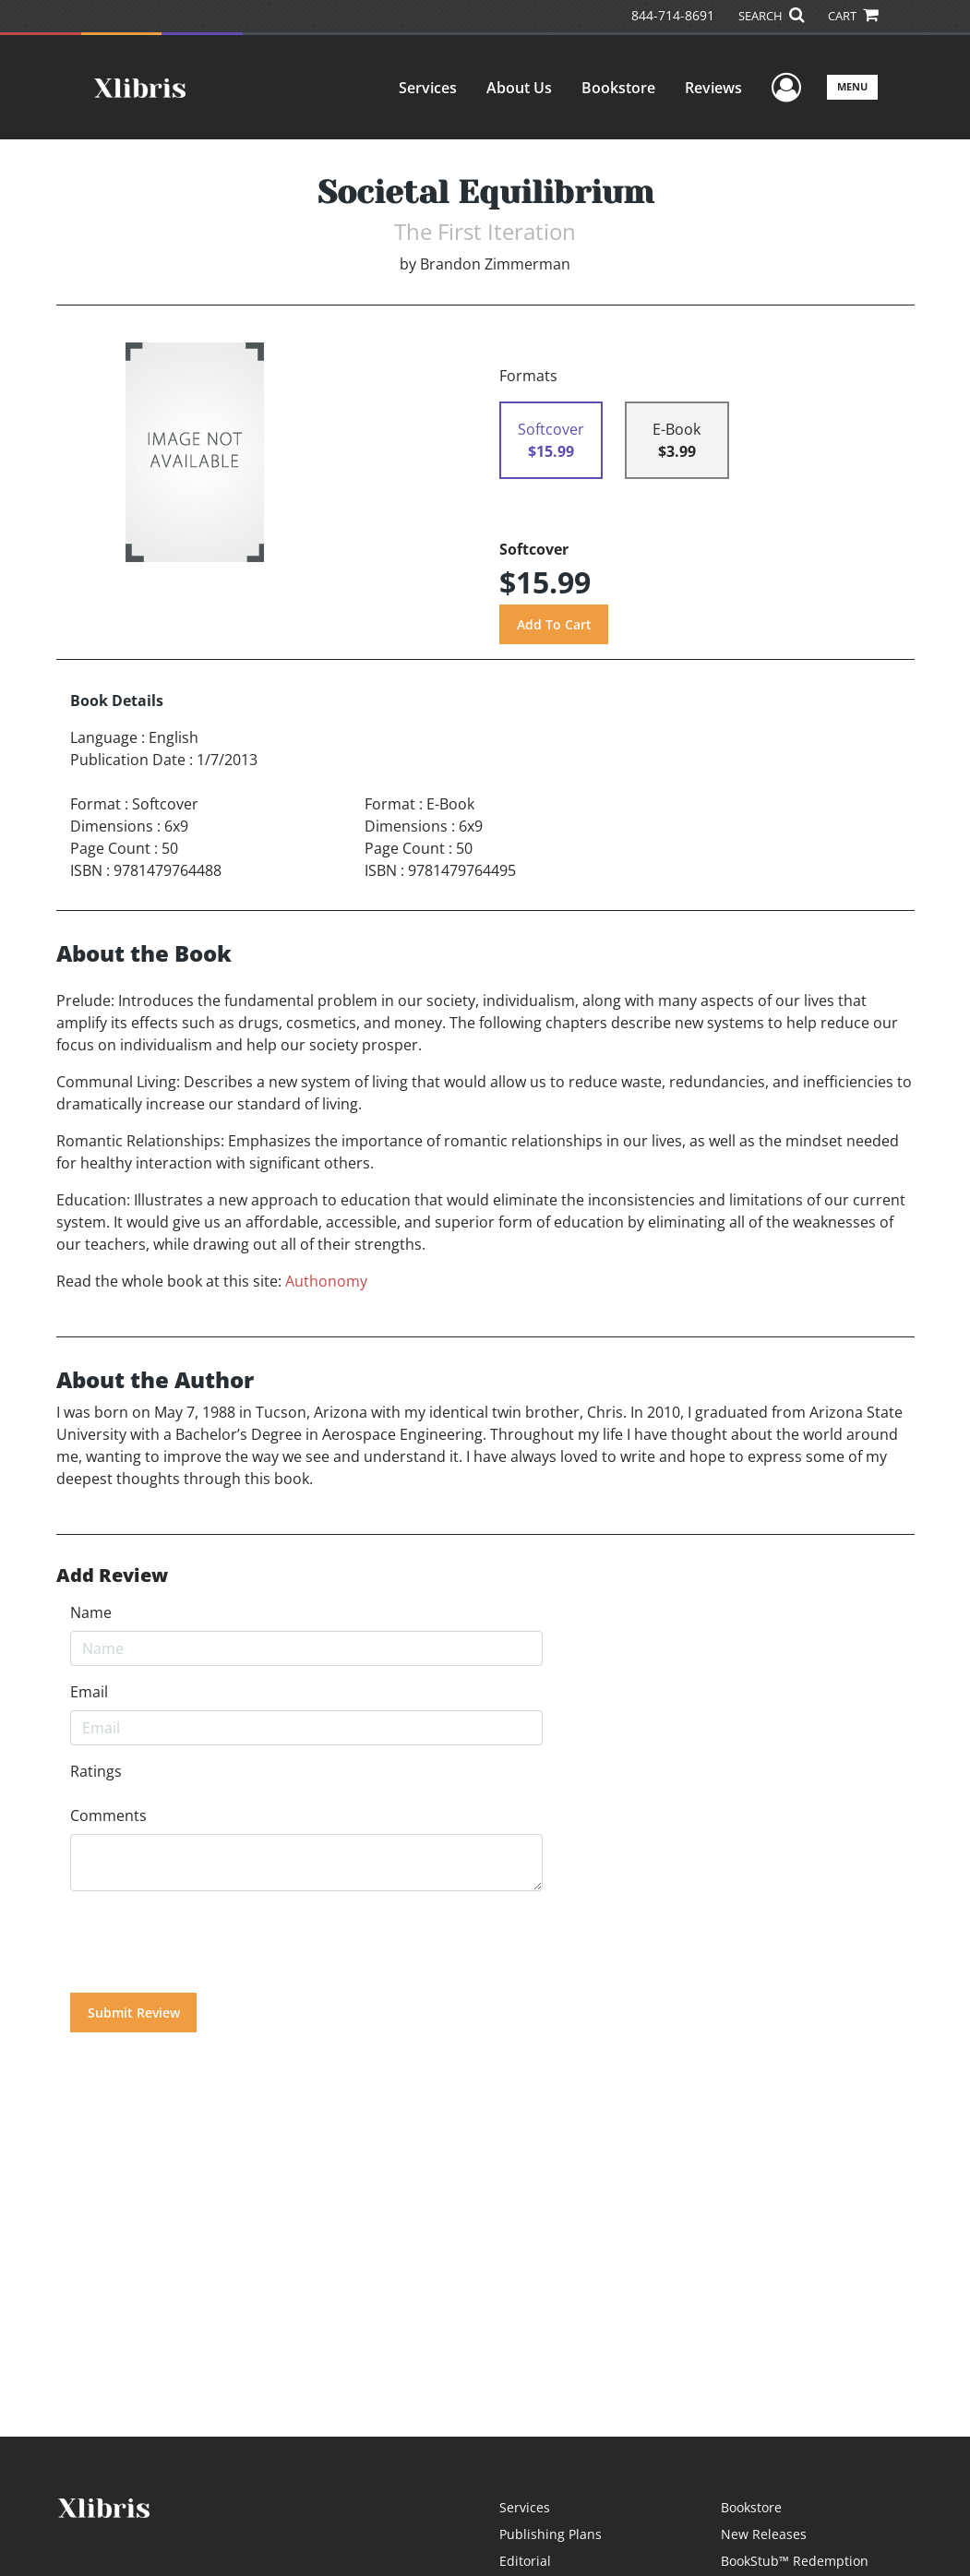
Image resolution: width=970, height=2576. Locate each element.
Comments (108, 1815)
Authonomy (326, 1281)
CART (853, 15)
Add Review (112, 1575)
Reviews (713, 88)
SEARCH (771, 15)
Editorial (525, 2561)
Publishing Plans (550, 2534)
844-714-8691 (672, 15)
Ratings (96, 1771)
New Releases (764, 2534)
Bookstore (618, 88)
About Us (519, 88)
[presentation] (210, 1942)
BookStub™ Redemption (794, 2561)
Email (89, 1692)
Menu (852, 86)
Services (428, 88)
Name (91, 1612)
